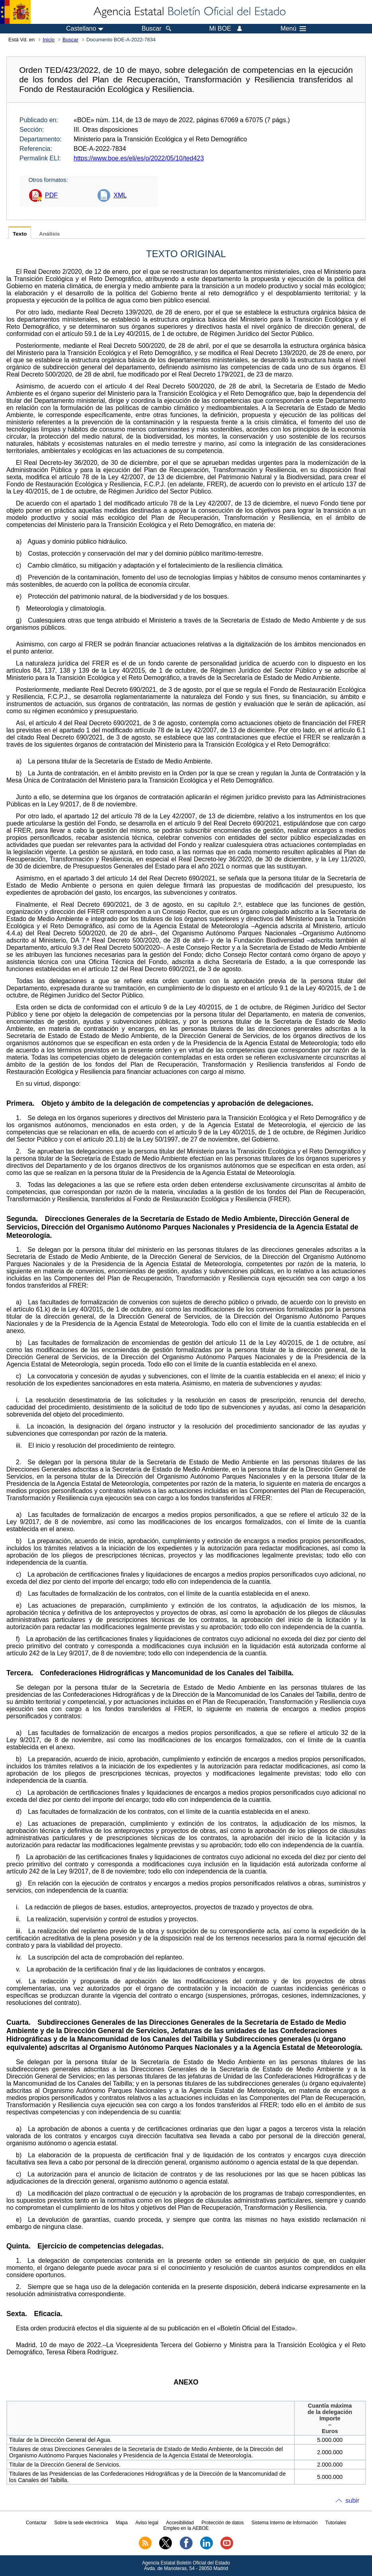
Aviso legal (146, 2522)
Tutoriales (335, 2522)
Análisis (49, 234)
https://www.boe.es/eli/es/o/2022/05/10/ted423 (139, 158)
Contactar (36, 2522)
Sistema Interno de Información (284, 2522)
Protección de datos (222, 2522)
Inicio (49, 40)
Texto (20, 234)
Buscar (70, 40)
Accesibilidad (180, 2522)
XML (120, 195)
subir (352, 2500)
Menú (293, 28)
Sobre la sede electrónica (81, 2522)
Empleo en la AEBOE (185, 2528)
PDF (51, 195)
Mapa (122, 2522)
